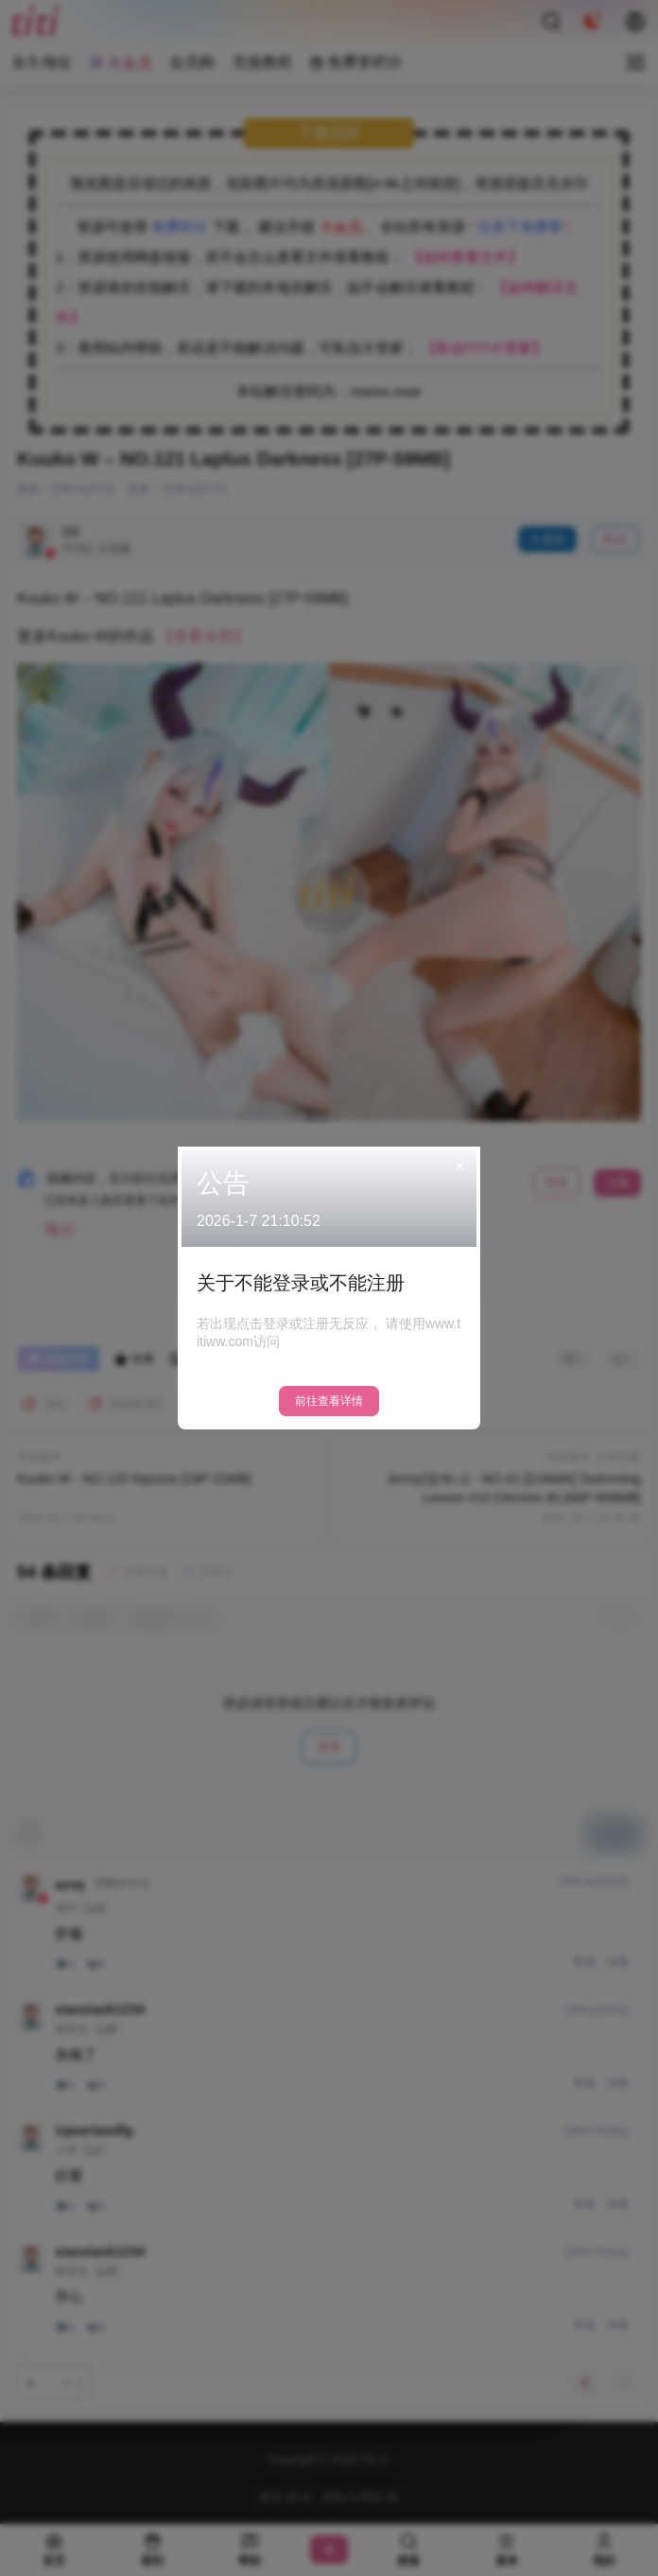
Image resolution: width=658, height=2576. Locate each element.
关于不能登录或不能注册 (301, 1282)
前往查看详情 (329, 1401)
